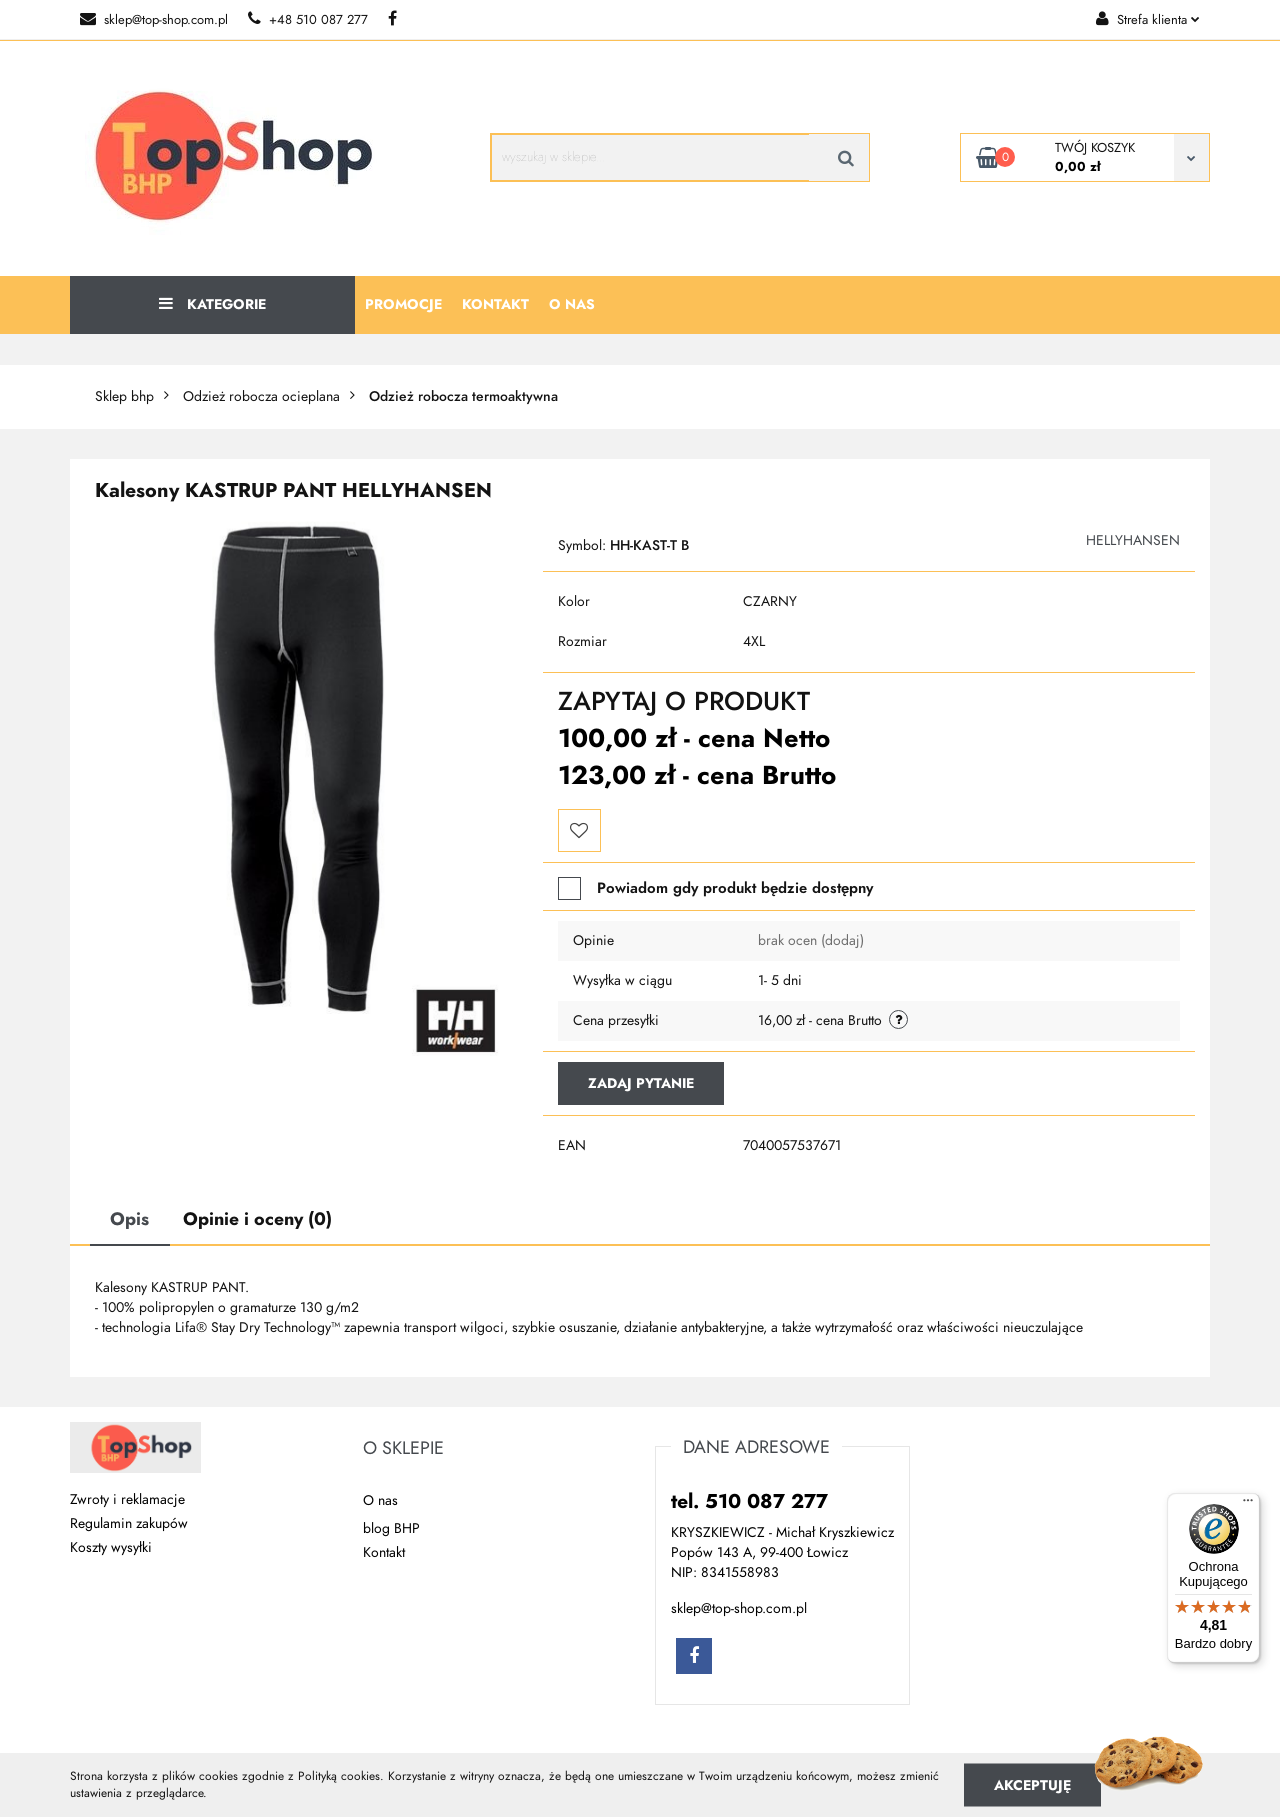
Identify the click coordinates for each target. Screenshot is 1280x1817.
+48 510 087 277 (308, 20)
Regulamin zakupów (129, 1523)
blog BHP (391, 1528)
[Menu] (1248, 1505)
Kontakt (495, 304)
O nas (572, 304)
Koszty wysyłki (111, 1547)
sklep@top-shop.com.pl (154, 20)
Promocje (403, 304)
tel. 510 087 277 (749, 1501)
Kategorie (212, 304)
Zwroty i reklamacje (127, 1499)
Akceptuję (1032, 1784)
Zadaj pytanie (641, 1083)
